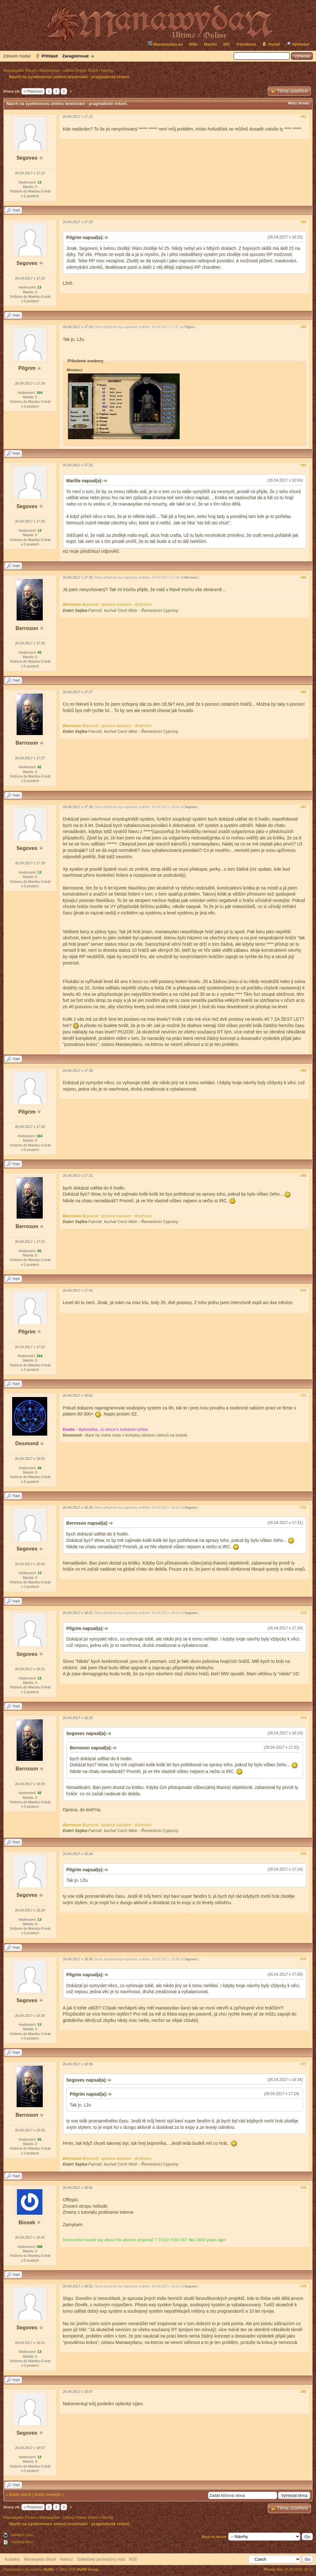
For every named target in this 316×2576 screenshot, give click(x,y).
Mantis (210, 44)
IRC (226, 44)
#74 (303, 1718)
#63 (303, 327)
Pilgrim (26, 368)
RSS (133, 2559)
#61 (303, 116)
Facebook (246, 44)
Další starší (20, 2494)
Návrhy (107, 70)
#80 (303, 2391)
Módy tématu (299, 103)
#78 (303, 2187)
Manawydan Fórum (19, 70)
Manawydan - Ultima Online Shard (68, 70)
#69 (303, 1175)
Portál (274, 44)
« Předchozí (33, 91)
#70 (303, 1290)
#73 (303, 1613)
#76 (303, 1959)
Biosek (27, 2222)
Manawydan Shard (40, 2559)
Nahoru (66, 2559)
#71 (303, 1395)
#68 (303, 1070)
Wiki (193, 44)
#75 (303, 1854)
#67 (303, 807)
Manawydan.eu (165, 44)
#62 (303, 222)
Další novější (47, 2494)
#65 (303, 577)
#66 (303, 692)
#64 (303, 465)
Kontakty (12, 2559)
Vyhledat (300, 44)
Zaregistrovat (75, 56)
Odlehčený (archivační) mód (101, 2559)
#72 (303, 1507)
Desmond (27, 1443)
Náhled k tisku (22, 2535)
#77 (303, 2064)
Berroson (27, 628)
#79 (303, 2286)
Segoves (26, 158)
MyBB (49, 2569)
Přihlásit (49, 56)
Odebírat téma (22, 2542)
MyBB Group (87, 2569)
